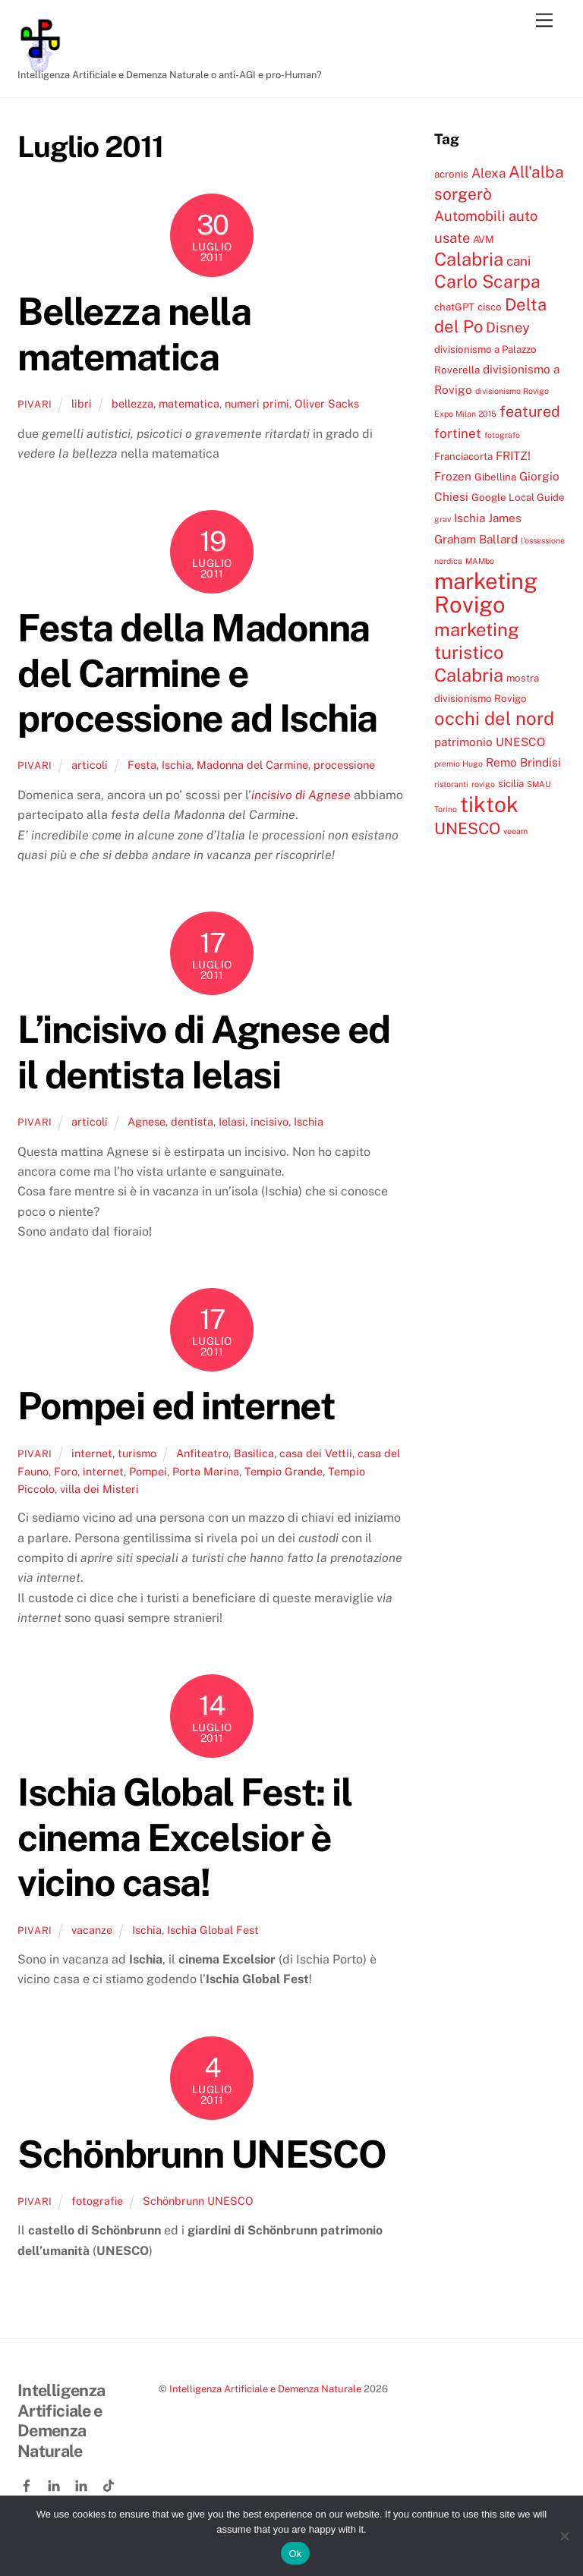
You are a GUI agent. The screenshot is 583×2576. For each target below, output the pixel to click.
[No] (564, 2535)
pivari (34, 404)
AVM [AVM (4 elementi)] (483, 239)
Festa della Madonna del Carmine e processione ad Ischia (197, 673)
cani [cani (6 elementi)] (518, 261)
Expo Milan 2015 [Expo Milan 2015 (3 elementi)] (465, 413)
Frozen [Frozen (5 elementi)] (452, 476)
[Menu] (544, 21)
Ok (294, 2553)
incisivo (269, 1121)
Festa (142, 764)
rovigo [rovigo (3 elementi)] (483, 784)
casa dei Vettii (315, 1453)
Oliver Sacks (327, 403)
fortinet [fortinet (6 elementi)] (457, 433)
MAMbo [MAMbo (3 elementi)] (479, 560)
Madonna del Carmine (252, 764)
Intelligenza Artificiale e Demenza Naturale (265, 2389)
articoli (89, 764)
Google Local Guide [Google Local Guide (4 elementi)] (518, 497)
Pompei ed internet (176, 1406)
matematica (189, 403)
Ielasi (232, 1121)
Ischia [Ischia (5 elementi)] (469, 517)
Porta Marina (205, 1471)
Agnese (146, 1121)
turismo (137, 1453)
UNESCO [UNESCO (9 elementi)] (467, 828)
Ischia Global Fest (213, 1929)
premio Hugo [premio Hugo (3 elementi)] (458, 763)
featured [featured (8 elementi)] (529, 411)
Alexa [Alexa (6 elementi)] (488, 173)
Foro (65, 1471)
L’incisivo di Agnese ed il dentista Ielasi (203, 1052)
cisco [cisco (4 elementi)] (489, 307)
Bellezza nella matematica (134, 334)
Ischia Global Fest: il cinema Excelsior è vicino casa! (184, 1837)
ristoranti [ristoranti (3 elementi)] (451, 784)
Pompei (148, 1471)
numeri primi (257, 403)
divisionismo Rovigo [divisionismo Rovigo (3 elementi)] (512, 390)
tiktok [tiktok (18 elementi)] (489, 804)
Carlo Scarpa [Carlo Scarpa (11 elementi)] (487, 281)
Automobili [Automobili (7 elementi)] (470, 215)
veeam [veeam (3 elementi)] (515, 831)
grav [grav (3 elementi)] (442, 519)
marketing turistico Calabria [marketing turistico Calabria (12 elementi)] (476, 652)
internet (91, 1453)
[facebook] (28, 2483)
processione (344, 764)
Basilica (254, 1453)
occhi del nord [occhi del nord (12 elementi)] (494, 718)
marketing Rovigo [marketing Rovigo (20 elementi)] (485, 593)
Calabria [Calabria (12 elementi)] (468, 258)
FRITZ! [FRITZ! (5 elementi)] (513, 455)
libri (81, 403)
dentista (192, 1121)
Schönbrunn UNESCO (201, 2154)
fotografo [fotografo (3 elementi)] (502, 434)
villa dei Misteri (99, 1488)
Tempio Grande (283, 1471)
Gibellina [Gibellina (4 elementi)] (495, 477)
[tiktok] (110, 2483)
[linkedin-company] (82, 2483)
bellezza (132, 403)
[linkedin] (55, 2483)
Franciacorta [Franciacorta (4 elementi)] (463, 456)
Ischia (176, 764)
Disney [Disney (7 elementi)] (508, 327)
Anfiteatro (202, 1453)
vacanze (91, 1929)
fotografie (97, 2200)
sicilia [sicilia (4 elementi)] (511, 783)
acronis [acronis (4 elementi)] (451, 174)
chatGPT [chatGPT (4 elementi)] (454, 307)
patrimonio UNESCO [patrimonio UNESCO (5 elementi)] (489, 741)
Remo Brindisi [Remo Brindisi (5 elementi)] (523, 762)
